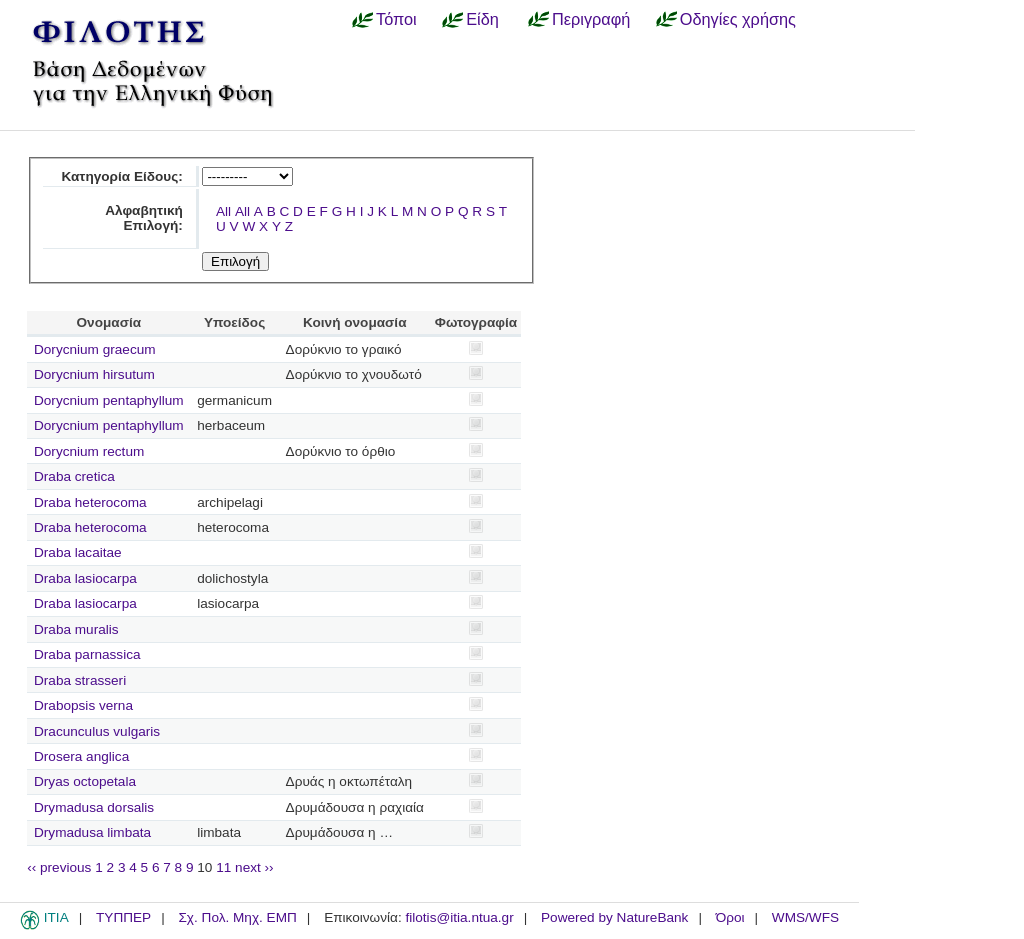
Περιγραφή (591, 19)
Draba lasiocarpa (85, 578)
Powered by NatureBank (614, 917)
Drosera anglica (81, 756)
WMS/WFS (805, 917)
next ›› (254, 867)
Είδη (482, 19)
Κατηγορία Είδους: (121, 176)
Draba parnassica (87, 654)
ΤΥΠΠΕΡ (123, 917)
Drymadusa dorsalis (94, 807)
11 (223, 867)
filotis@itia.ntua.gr (459, 917)
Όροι (730, 917)
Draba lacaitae (78, 552)
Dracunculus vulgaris (97, 731)
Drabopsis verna (83, 705)
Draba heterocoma (90, 502)
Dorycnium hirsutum (94, 374)
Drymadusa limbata (92, 832)
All (223, 211)
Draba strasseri (80, 680)
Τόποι (396, 19)
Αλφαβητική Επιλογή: (144, 218)
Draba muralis (76, 629)
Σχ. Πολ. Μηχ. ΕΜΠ (237, 917)
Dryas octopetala (85, 781)
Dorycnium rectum (89, 451)
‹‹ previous (59, 867)
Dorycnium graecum (95, 349)
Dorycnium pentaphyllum (109, 400)
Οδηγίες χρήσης (738, 19)
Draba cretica (74, 476)
